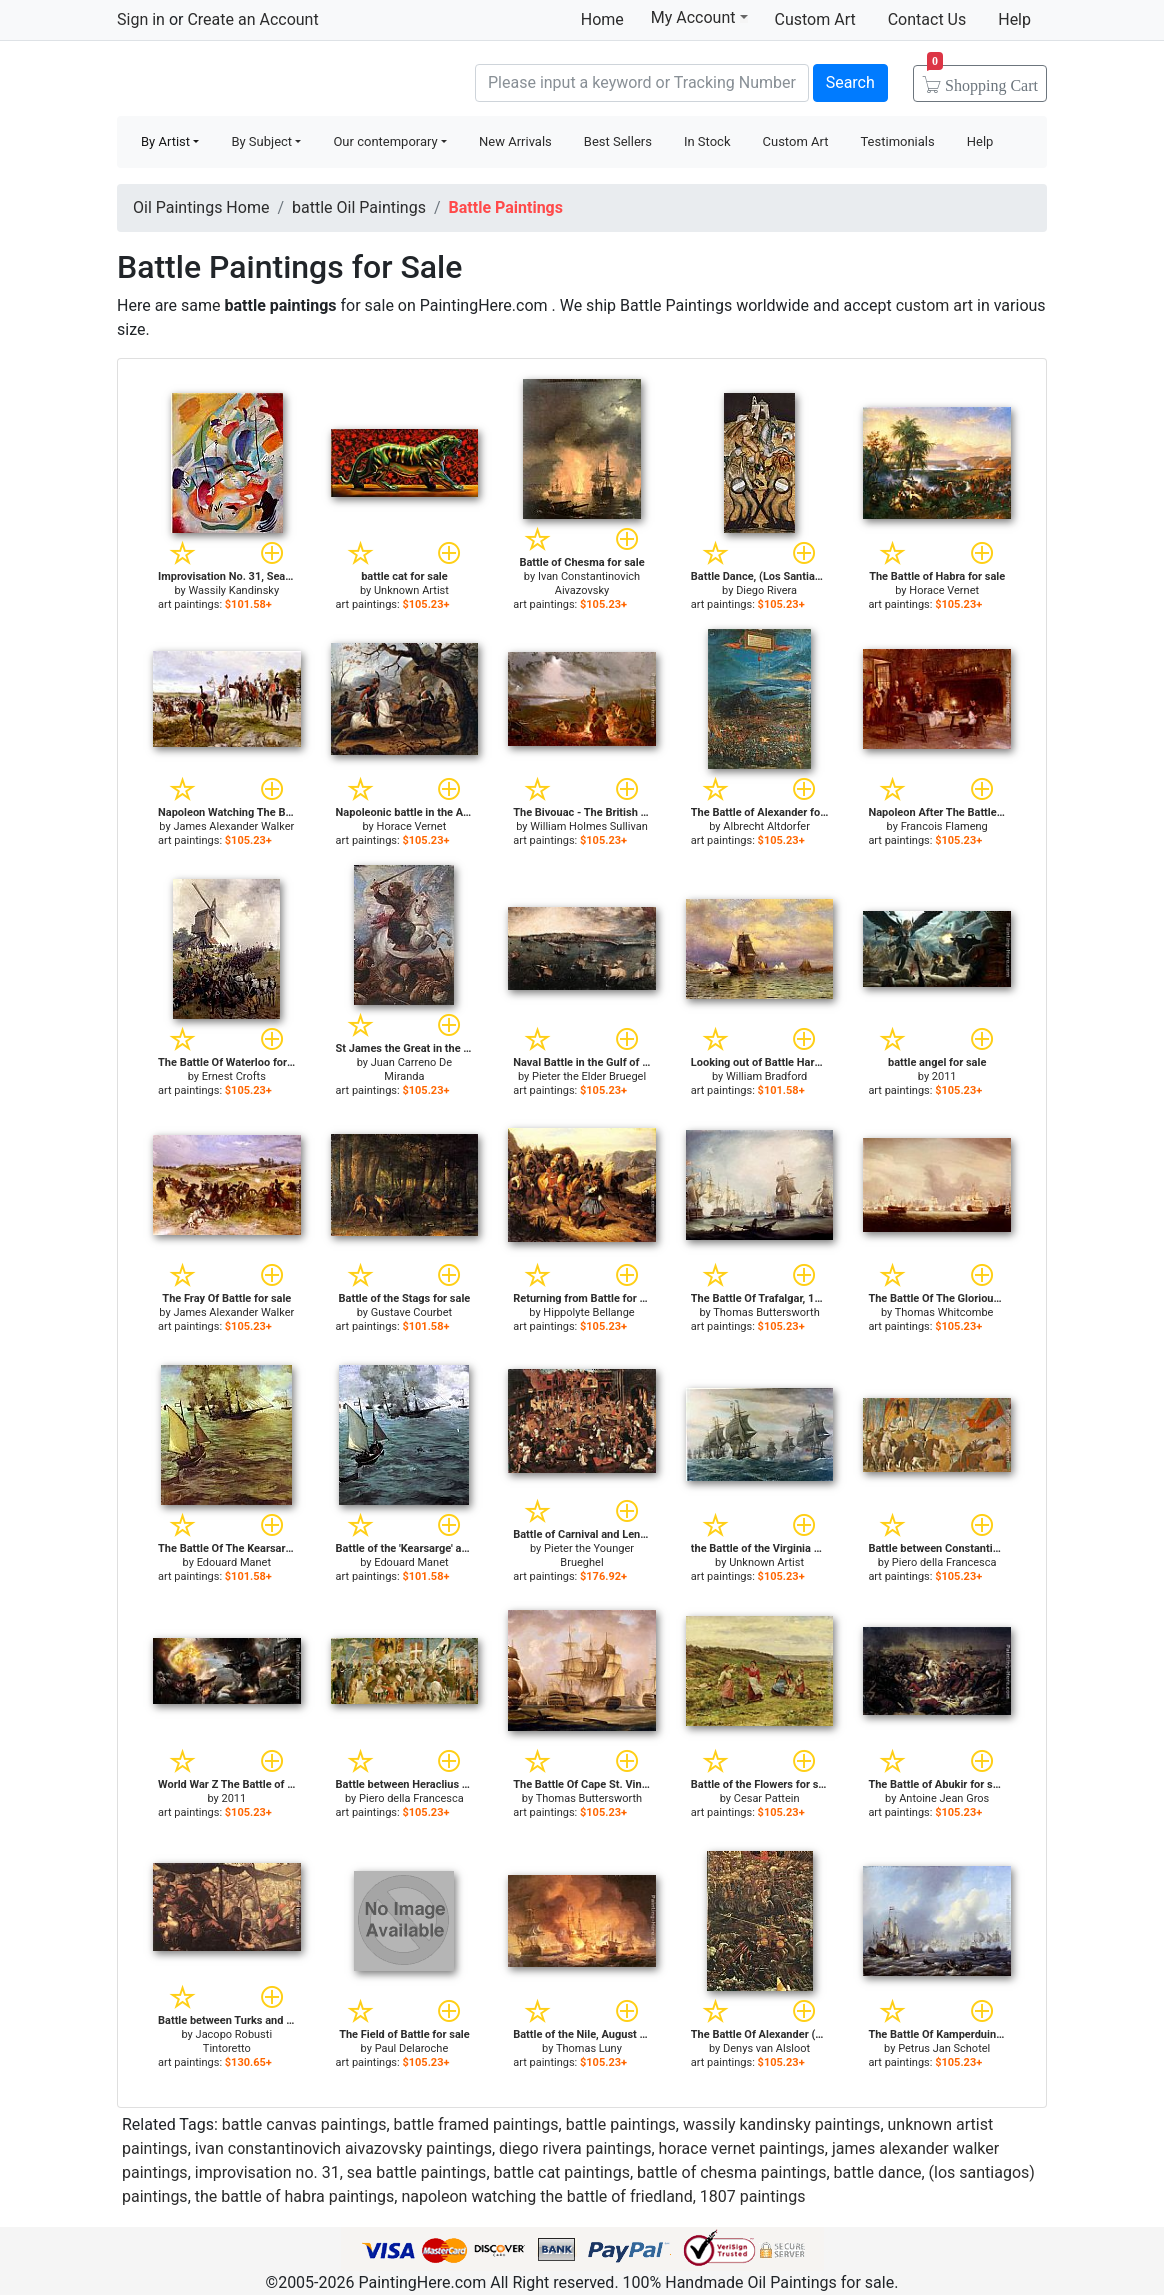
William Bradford (766, 1076)
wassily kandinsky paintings (781, 2124)
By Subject (261, 141)
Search (850, 82)
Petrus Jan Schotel (944, 2048)
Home (602, 19)
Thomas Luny (589, 2048)
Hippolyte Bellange (588, 1312)
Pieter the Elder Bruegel (589, 1076)
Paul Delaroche (412, 2048)
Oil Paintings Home (201, 207)
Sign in (141, 19)
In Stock (707, 141)
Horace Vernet (944, 590)
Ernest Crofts (234, 1076)
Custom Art (815, 19)
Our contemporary (385, 141)
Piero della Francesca (944, 1562)
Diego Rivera (766, 590)
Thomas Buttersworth (766, 1312)
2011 (944, 1076)
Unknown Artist (411, 590)
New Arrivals (515, 141)
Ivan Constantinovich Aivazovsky (589, 583)
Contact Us (927, 19)
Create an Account (252, 19)
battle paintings (621, 2124)
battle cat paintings (562, 2172)
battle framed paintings (476, 2124)
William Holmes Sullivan (588, 826)
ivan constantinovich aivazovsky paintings (343, 2148)
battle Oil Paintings (359, 207)
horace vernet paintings (742, 2148)
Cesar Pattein (767, 1798)
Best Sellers (618, 141)
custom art (934, 305)
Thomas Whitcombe (944, 1312)
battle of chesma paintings (731, 2172)
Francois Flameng (944, 826)
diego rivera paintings (575, 2148)
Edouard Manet (234, 1562)
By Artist (165, 141)
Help (1014, 19)
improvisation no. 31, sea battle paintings (341, 2172)
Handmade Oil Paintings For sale (267, 80)
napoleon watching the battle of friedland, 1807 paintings (603, 2196)
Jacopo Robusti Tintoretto (234, 2041)
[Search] (642, 83)
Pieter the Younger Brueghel (589, 1555)
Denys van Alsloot (766, 2048)
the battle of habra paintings (295, 2196)
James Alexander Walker (233, 826)
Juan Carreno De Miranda (411, 1069)
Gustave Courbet (411, 1312)
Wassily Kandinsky (234, 590)
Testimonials (897, 141)
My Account (699, 17)
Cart (982, 79)
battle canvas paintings (304, 2124)
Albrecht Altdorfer (766, 826)
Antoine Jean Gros (944, 1798)
